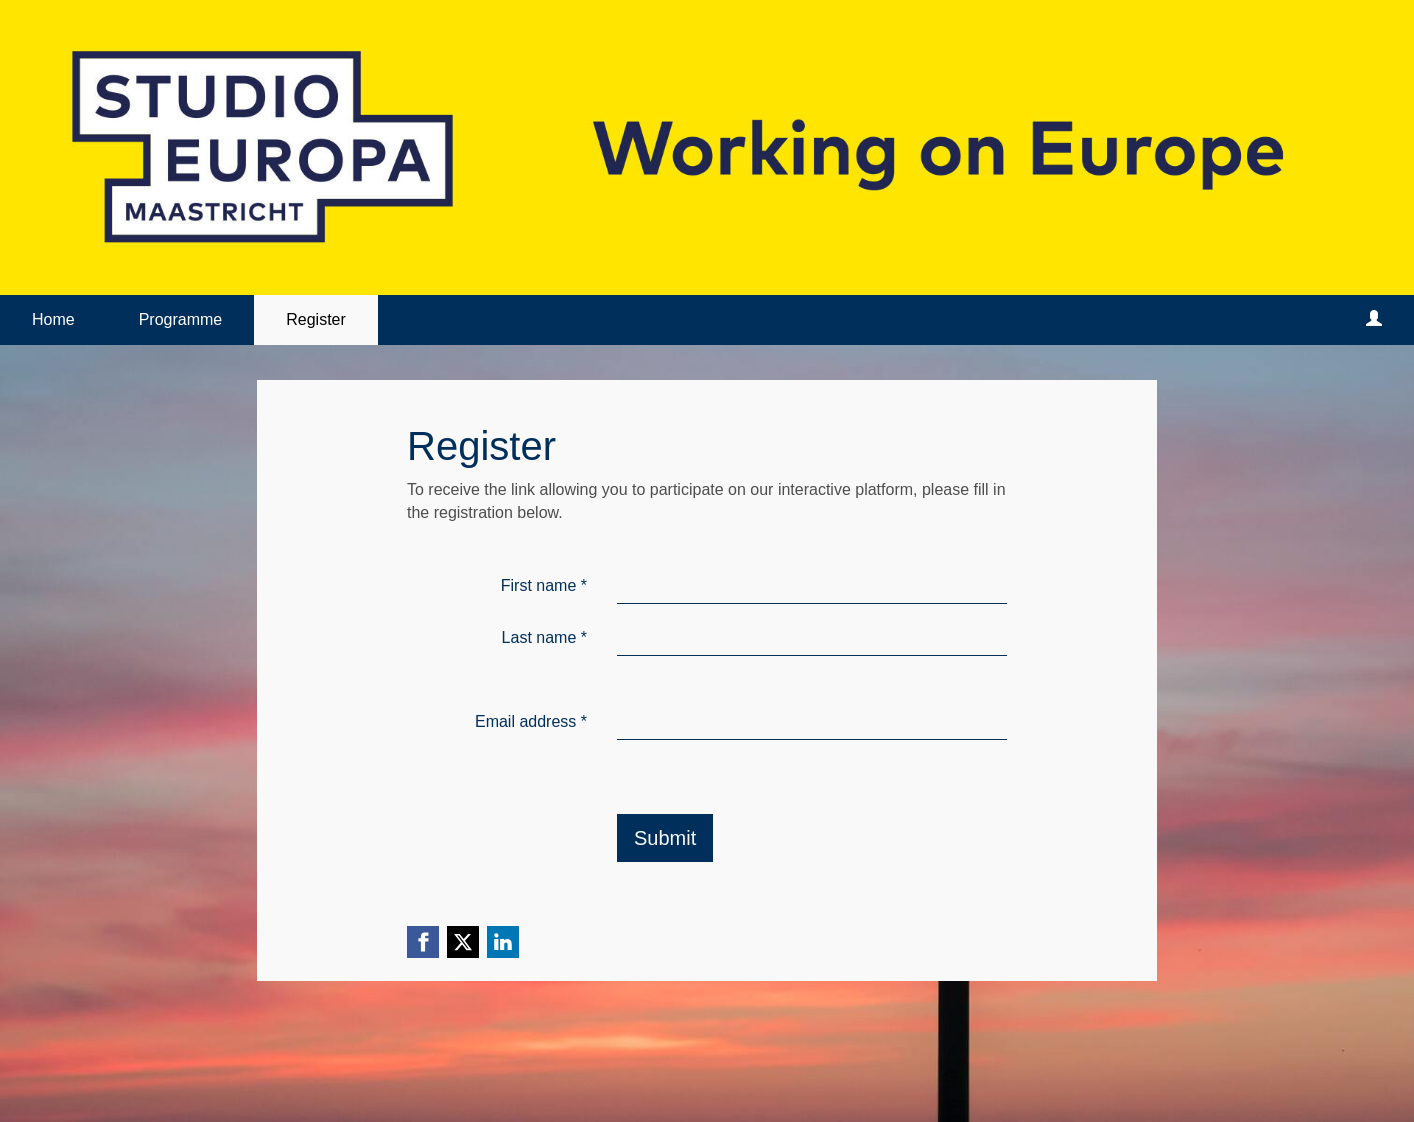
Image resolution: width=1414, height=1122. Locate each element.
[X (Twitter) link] (463, 942)
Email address (531, 721)
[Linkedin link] (503, 942)
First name (544, 585)
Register (316, 319)
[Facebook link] (423, 942)
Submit (665, 838)
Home (53, 319)
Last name (544, 637)
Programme (181, 319)
